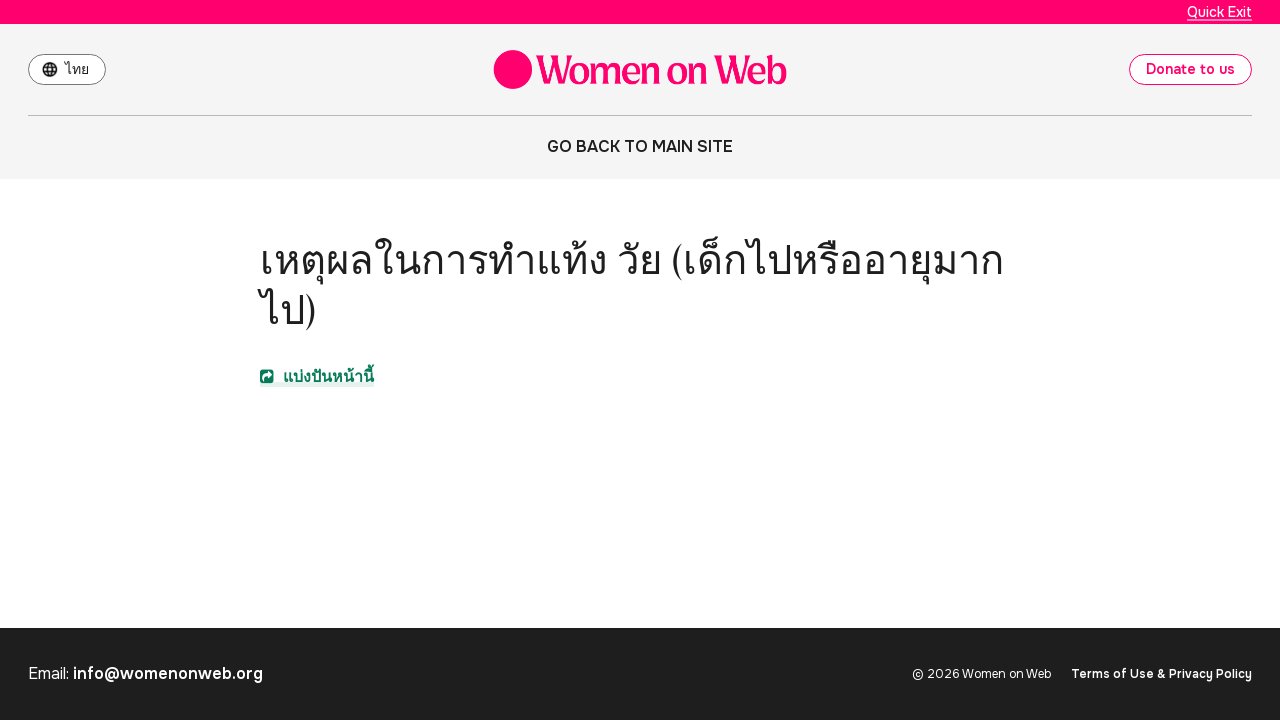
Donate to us (1190, 69)
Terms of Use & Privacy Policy (1161, 674)
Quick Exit (1219, 12)
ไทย (77, 69)
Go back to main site (640, 146)
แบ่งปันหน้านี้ (317, 376)
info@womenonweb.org (168, 673)
